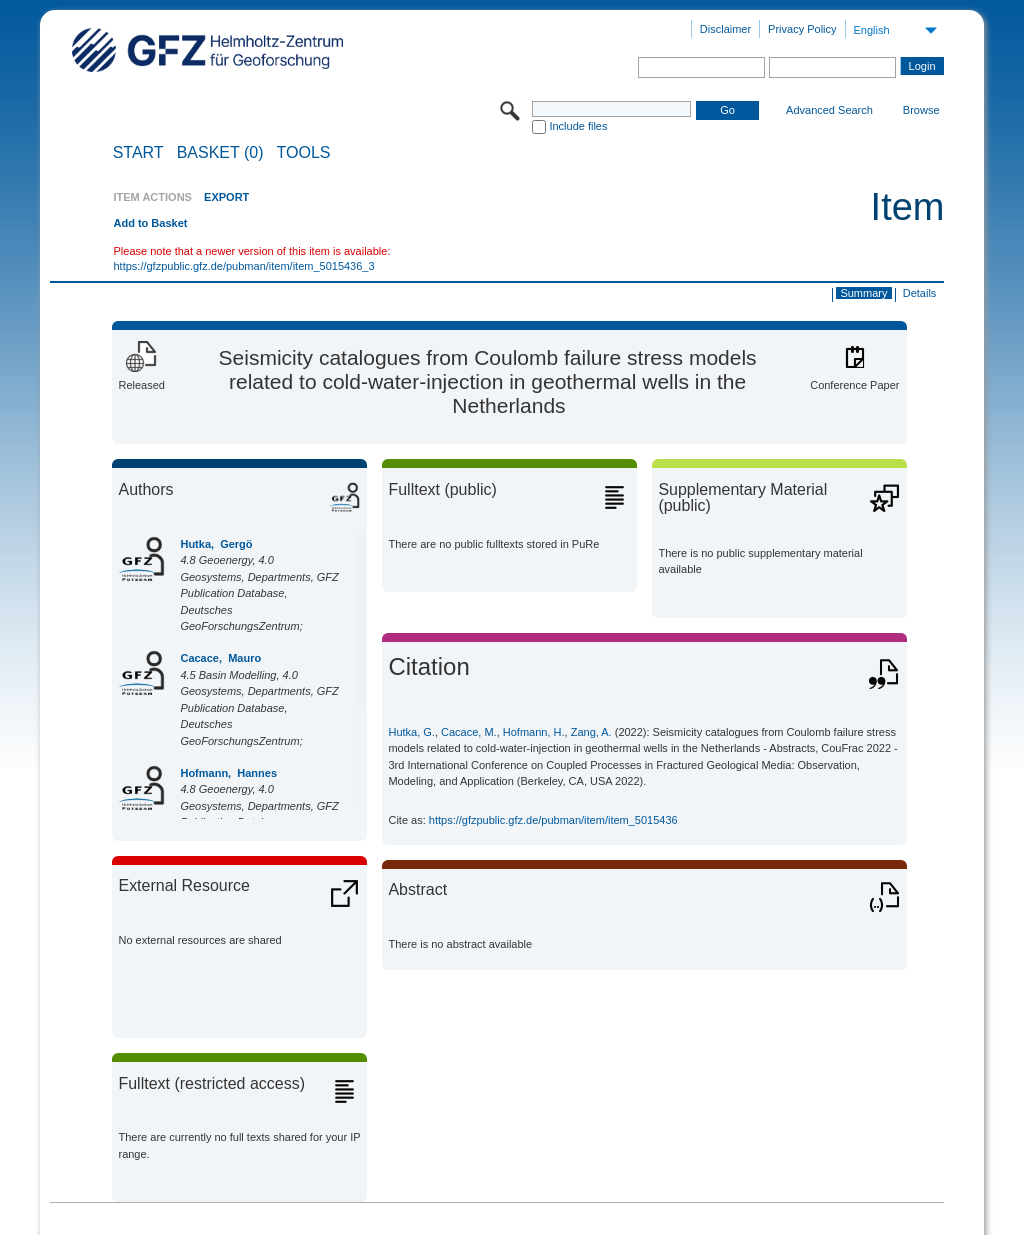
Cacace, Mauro (220, 658)
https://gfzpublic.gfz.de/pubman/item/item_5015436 (553, 820)
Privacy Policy (802, 29)
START (138, 153)
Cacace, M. (469, 732)
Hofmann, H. (534, 732)
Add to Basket (150, 223)
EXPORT (226, 197)
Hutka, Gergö (216, 544)
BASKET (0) (220, 153)
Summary (863, 293)
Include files (578, 126)
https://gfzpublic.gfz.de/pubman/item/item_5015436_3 (243, 266)
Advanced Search (829, 110)
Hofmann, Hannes (228, 773)
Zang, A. (591, 732)
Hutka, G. (411, 732)
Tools (304, 153)
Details (920, 293)
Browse (921, 110)
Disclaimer (725, 29)
